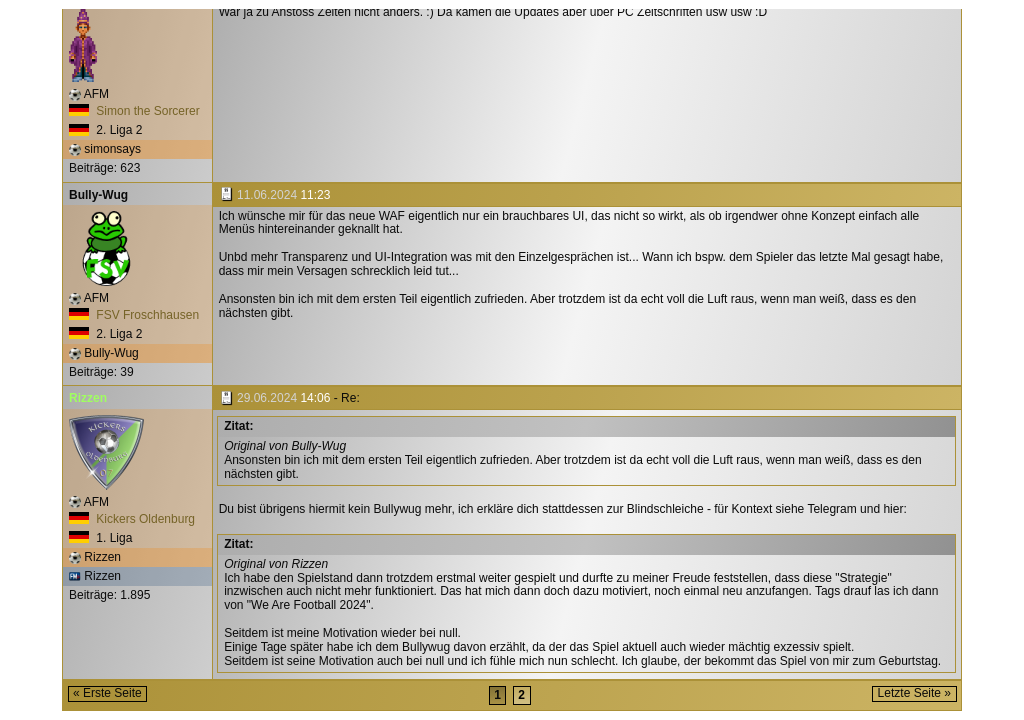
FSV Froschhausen (134, 315)
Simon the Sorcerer (134, 111)
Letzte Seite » (914, 693)
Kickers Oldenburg (132, 519)
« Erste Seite (107, 693)
